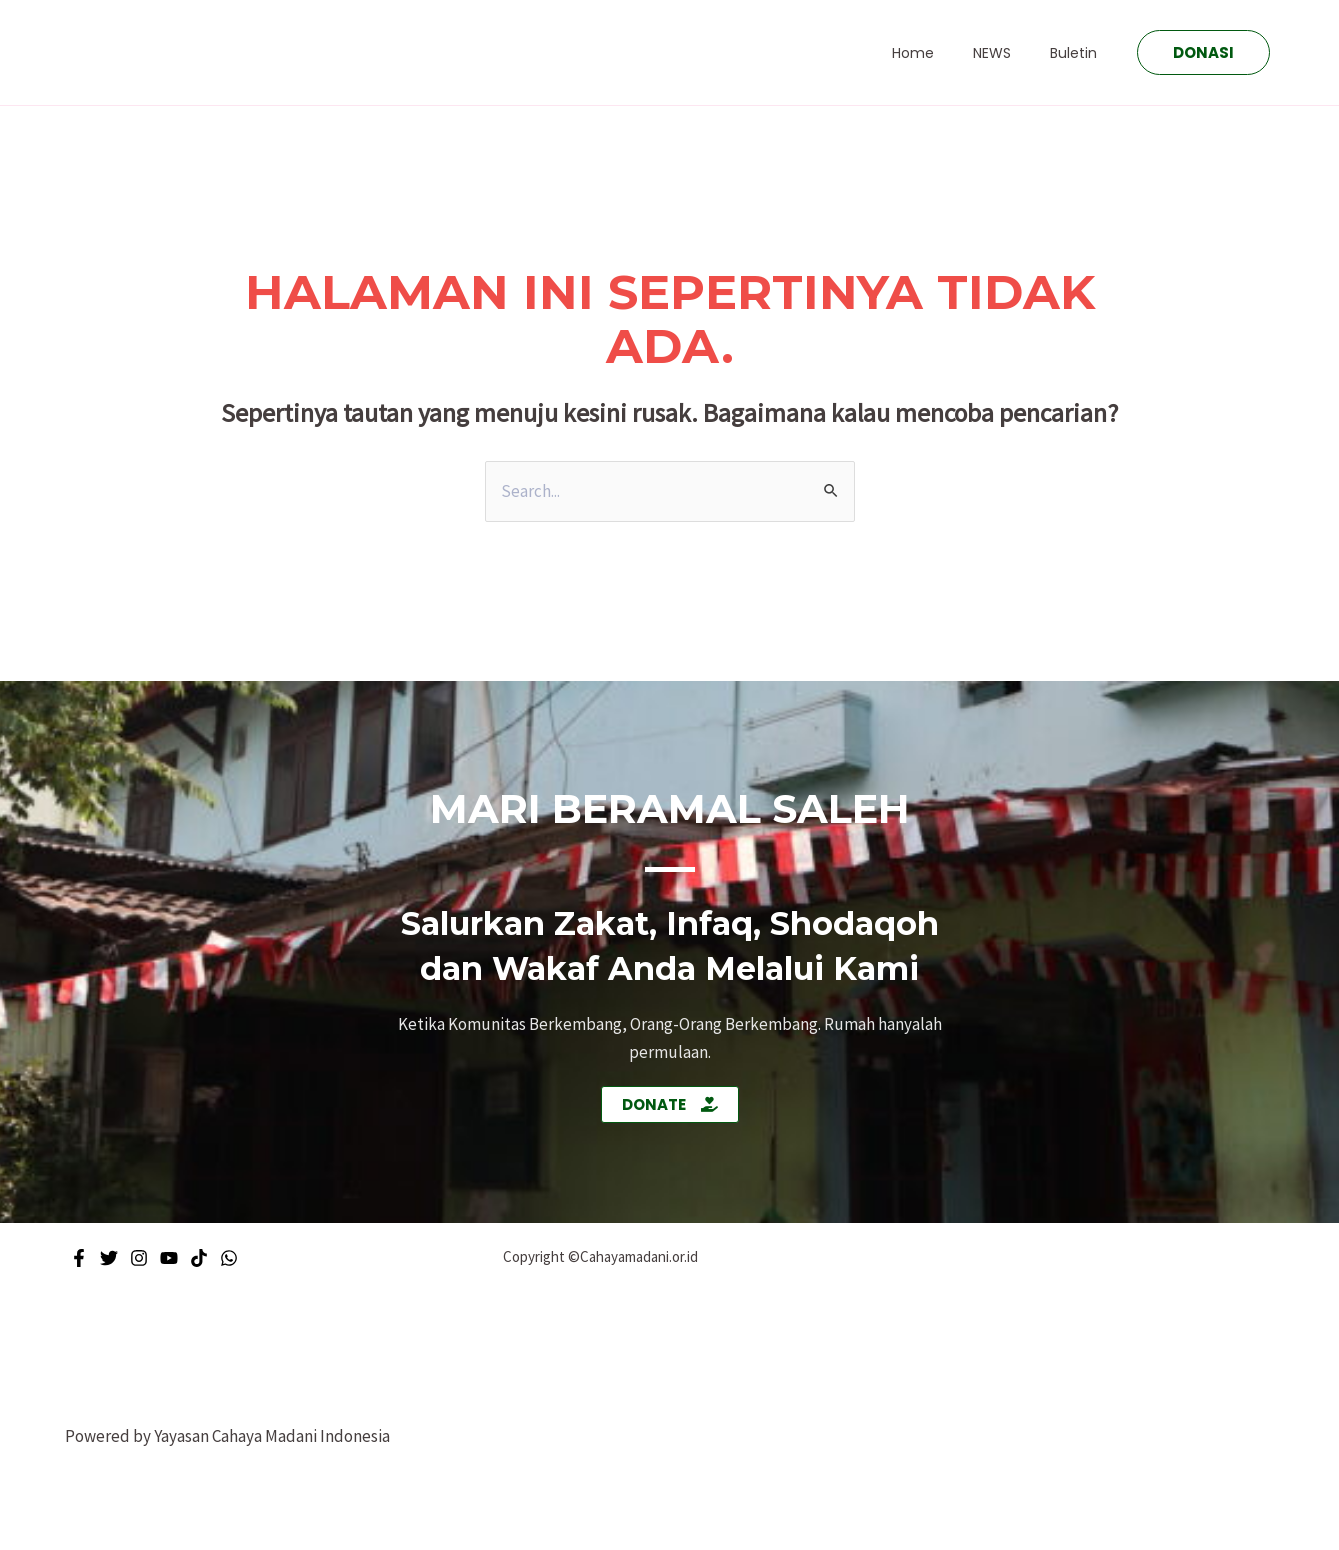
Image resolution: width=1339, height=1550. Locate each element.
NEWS (1009, 53)
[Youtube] (169, 1258)
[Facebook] (79, 1258)
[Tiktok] (199, 1258)
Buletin (1079, 53)
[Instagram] (139, 1258)
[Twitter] (109, 1258)
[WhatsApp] (229, 1258)
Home (941, 53)
